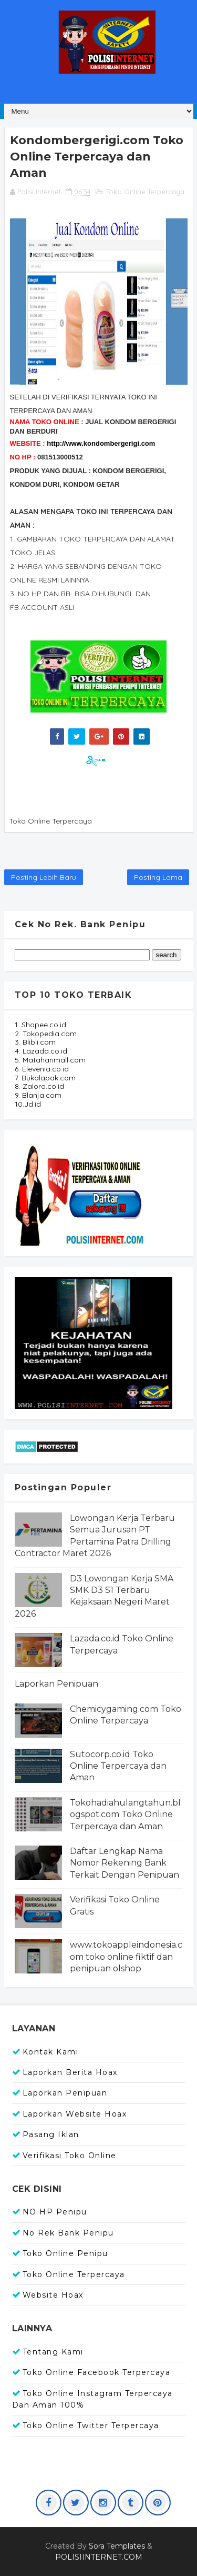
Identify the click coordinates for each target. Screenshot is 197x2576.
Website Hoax (53, 2295)
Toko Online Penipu (65, 2253)
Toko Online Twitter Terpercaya (91, 2425)
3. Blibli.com (35, 1042)
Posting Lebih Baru (43, 877)
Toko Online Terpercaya (145, 191)
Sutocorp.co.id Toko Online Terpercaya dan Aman (118, 1766)
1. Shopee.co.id (40, 1024)
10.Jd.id (28, 1104)
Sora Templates (117, 2546)
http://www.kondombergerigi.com (101, 443)
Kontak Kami (51, 2052)
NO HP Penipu (55, 2212)
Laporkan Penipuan (56, 1684)
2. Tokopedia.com (46, 1033)
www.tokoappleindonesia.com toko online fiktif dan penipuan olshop (126, 1956)
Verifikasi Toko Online (70, 2155)
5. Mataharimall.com (50, 1060)
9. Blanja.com (38, 1095)
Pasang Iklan (51, 2134)
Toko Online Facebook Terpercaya (97, 2372)
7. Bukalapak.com (45, 1077)
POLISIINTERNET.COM (98, 2557)
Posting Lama (158, 877)
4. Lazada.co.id (41, 1051)
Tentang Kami (53, 2352)
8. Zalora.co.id (39, 1086)
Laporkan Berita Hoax (70, 2072)
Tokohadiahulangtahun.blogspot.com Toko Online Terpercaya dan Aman (125, 1814)
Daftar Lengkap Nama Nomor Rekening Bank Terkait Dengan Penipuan (124, 1863)
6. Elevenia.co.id (42, 1069)
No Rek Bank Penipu (68, 2233)
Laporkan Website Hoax (75, 2114)
